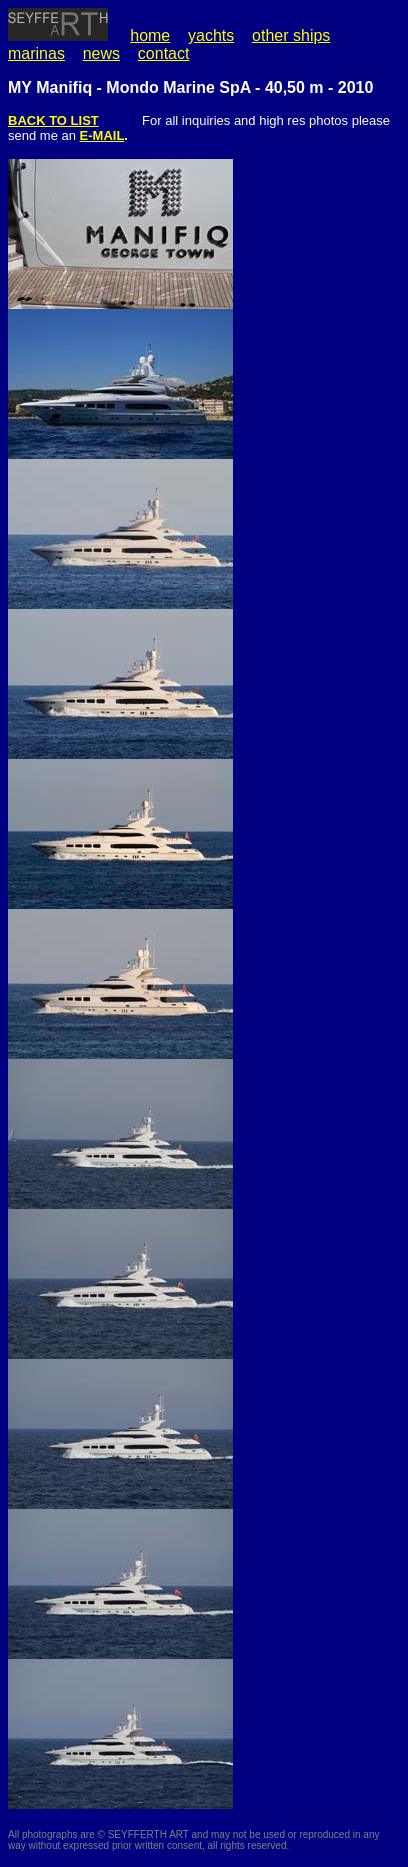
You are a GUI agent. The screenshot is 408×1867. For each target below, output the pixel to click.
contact (164, 53)
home (150, 35)
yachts (211, 35)
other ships (291, 35)
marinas (36, 53)
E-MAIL (102, 135)
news (101, 53)
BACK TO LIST (53, 120)
